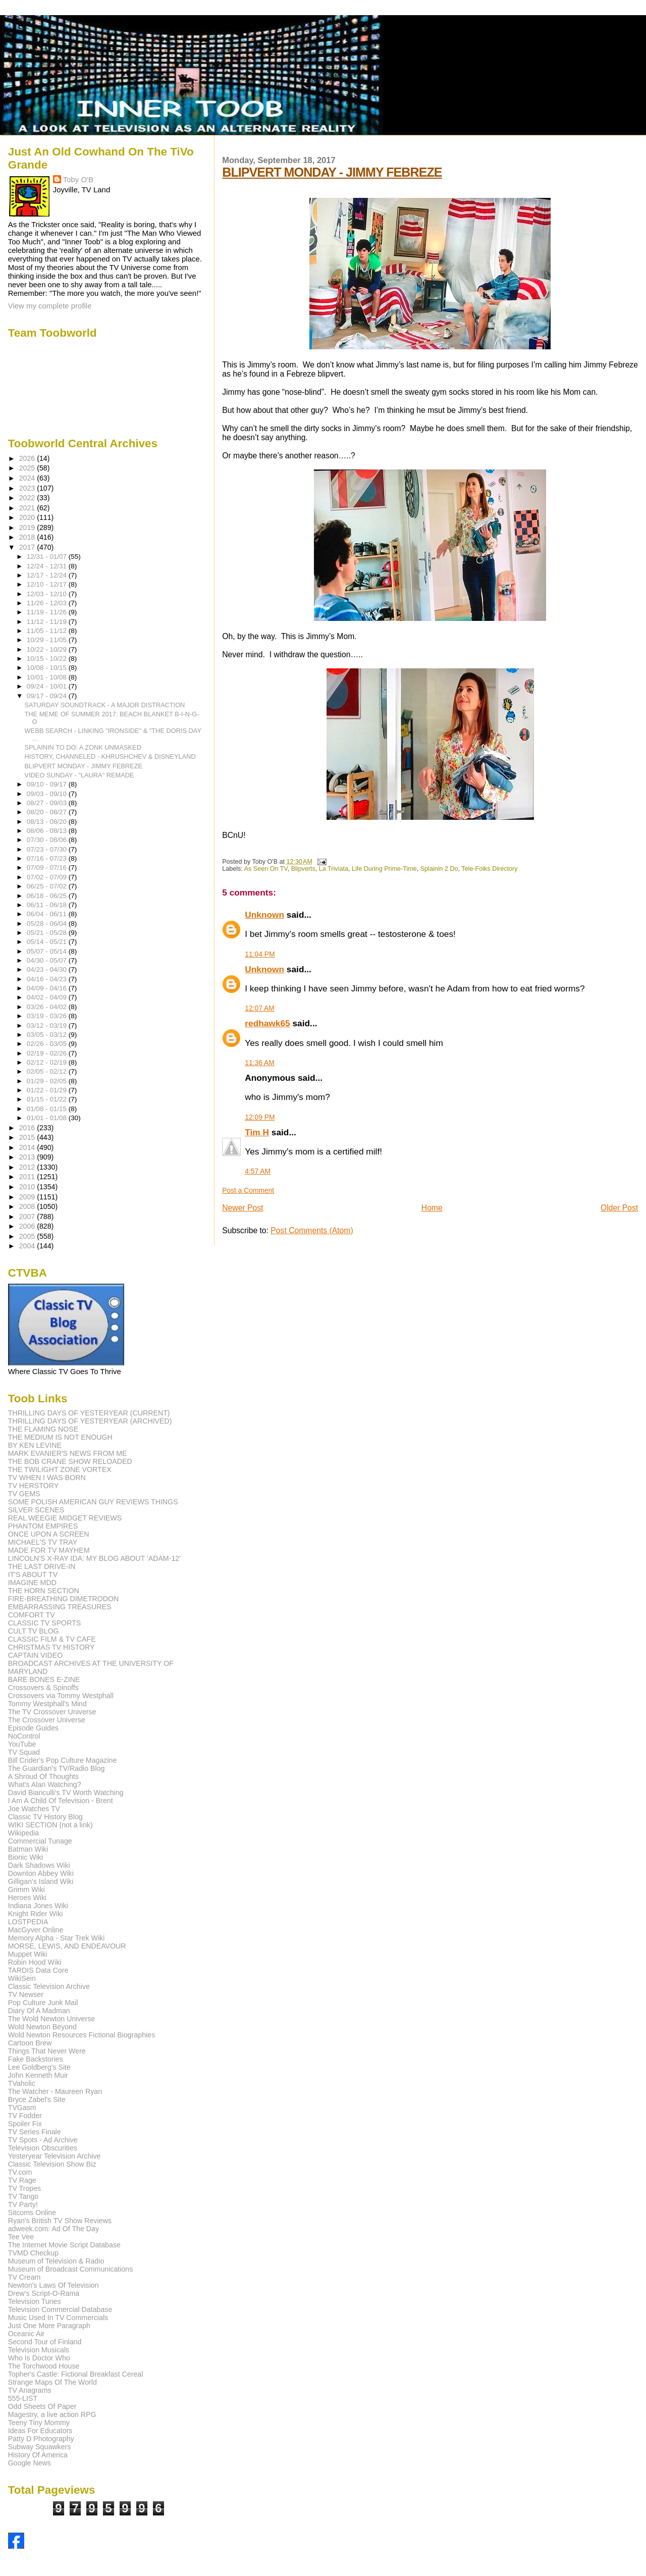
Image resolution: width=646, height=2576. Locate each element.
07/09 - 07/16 (48, 867)
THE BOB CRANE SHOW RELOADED (70, 1461)
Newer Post (242, 1207)
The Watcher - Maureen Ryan (55, 2091)
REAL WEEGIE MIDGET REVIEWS (65, 1518)
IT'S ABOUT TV (33, 1574)
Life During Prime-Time (384, 868)
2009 (28, 1197)
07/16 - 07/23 (48, 858)
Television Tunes (34, 2301)
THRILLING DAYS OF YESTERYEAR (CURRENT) (89, 1413)
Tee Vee (21, 2237)
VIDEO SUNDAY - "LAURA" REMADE (79, 775)
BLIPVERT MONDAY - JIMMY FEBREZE (332, 172)
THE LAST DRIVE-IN (42, 1566)
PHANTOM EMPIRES (43, 1526)
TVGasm (22, 2108)
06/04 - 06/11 (48, 914)
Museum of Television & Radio (56, 2261)
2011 (28, 1177)
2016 (28, 1128)
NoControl (24, 1736)
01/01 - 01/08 (48, 1118)
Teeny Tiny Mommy (39, 2423)
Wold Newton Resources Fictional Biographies (81, 2035)
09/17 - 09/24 (48, 696)
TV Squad (24, 1752)
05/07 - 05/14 (48, 951)
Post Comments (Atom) (312, 1230)
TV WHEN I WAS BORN (47, 1478)
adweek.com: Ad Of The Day (53, 2229)
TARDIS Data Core (38, 1970)
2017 (28, 547)
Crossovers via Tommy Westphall (61, 1696)
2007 (28, 1217)
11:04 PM (260, 954)
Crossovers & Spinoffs (43, 1688)
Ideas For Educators (40, 2431)
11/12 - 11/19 (48, 621)
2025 (28, 468)
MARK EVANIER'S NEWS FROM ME (67, 1453)
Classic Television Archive (49, 1986)
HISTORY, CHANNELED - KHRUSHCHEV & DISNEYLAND (110, 756)
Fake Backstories (35, 2059)
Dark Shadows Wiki (39, 1865)
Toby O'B (78, 179)
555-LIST (22, 2398)
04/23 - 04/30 (48, 969)
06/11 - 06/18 (48, 905)
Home (432, 1207)
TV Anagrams (29, 2390)
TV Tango (23, 2196)
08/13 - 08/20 (48, 821)
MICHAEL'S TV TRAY (43, 1542)
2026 (28, 458)
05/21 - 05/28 (48, 932)
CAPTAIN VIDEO (35, 1655)
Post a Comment (248, 1190)
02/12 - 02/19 (48, 1062)
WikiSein (22, 1978)
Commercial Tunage (40, 1841)
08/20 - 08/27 (48, 812)
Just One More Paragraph (49, 2326)
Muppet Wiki (27, 1954)
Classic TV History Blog (45, 1817)
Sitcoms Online (32, 2213)
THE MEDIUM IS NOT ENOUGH (60, 1437)
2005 (28, 1236)
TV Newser (25, 1994)
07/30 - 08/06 (48, 840)
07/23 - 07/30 (48, 849)
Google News (29, 2463)
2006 (28, 1226)
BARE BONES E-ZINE (44, 1679)
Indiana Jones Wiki (38, 1906)
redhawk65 (267, 1023)
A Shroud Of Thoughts (43, 1776)
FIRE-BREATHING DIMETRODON (63, 1599)
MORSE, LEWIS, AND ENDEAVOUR (67, 1946)
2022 (28, 498)
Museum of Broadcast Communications (70, 2269)
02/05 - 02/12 (48, 1071)
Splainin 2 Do (439, 868)
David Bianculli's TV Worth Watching (66, 1793)
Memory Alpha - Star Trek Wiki (56, 1938)
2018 (28, 537)
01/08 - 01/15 (48, 1109)
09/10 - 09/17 (48, 784)
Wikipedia (23, 1833)
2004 (28, 1246)
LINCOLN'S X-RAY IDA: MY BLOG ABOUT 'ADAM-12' (94, 1558)
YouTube (22, 1744)
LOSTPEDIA (28, 1922)
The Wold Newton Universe (51, 2019)
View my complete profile (50, 305)
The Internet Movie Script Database (64, 2245)
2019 (28, 527)
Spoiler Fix (25, 2124)
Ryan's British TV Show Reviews (60, 2221)
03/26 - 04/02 (48, 1007)
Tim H (257, 1132)
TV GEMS (24, 1494)
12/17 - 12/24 (48, 575)
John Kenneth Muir (38, 2075)
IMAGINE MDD (32, 1583)
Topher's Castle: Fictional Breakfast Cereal (75, 2374)
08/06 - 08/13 (48, 830)
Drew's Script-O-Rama (43, 2293)
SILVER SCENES (36, 1510)
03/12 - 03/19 (48, 1025)
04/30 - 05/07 (48, 960)
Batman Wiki (28, 1849)
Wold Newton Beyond (42, 2027)
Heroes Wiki (27, 1898)
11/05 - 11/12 (48, 631)
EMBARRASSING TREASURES (60, 1607)
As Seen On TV (266, 868)
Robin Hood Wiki (35, 1962)
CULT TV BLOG (33, 1631)
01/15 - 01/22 (48, 1099)
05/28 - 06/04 (48, 923)
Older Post (619, 1207)
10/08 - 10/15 (48, 667)
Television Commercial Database (60, 2309)
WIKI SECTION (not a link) (50, 1825)
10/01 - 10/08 (48, 677)
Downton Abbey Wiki (41, 1873)
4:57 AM (258, 1171)
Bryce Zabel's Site (37, 2099)
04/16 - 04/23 (48, 979)
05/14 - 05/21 (48, 941)
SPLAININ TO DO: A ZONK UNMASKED (83, 747)
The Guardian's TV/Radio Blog (56, 1768)
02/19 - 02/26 (48, 1053)
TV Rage (22, 2180)
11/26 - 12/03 (48, 603)
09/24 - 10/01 (48, 686)
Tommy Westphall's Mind (47, 1704)
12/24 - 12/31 (48, 566)
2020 (28, 517)
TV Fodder (25, 2116)
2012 (28, 1167)
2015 (28, 1137)
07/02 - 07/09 (48, 877)
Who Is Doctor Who (39, 2358)
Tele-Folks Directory (489, 868)
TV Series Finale (34, 2132)
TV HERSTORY (33, 1486)
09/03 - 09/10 (48, 794)
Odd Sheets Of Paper (42, 2406)
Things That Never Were (47, 2051)
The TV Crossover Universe (52, 1712)
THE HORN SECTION (43, 1591)
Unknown (264, 915)
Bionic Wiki (25, 1857)
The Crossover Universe (46, 1720)
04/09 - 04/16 (48, 988)
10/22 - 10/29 (48, 649)
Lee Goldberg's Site (39, 2067)
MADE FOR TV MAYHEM (49, 1550)
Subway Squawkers (39, 2447)
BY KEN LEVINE (35, 1445)
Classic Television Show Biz (52, 2164)
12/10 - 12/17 (48, 584)
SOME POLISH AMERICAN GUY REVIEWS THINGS (93, 1502)
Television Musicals (38, 2350)
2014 (28, 1147)
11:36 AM (259, 1063)
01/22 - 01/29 (48, 1090)
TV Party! (23, 2204)
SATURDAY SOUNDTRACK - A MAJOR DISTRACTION (105, 705)
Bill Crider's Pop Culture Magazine (62, 1760)
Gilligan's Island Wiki (41, 1881)
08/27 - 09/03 (48, 803)
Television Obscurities (42, 2148)
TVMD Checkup (33, 2253)
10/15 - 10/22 (48, 658)
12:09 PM (260, 1117)
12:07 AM (259, 1008)
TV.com (20, 2172)
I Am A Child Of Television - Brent (60, 1801)
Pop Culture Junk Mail (43, 2003)
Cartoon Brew (30, 2043)
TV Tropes (24, 2188)
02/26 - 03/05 (48, 1043)
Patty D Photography (41, 2439)
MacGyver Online (36, 1930)
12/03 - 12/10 (48, 594)
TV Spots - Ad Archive (43, 2140)
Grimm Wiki (26, 1889)
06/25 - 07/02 (48, 886)
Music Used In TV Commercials (58, 2318)
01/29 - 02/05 (48, 1081)
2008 (28, 1206)
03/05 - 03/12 (48, 1034)
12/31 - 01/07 (48, 556)
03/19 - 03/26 (48, 1016)
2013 (28, 1157)
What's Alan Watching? (44, 1784)
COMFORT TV (31, 1615)
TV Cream (24, 2277)
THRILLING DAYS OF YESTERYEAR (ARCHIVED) (90, 1421)
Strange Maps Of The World (52, 2382)
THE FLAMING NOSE (43, 1429)
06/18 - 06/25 (48, 896)
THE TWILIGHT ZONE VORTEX (60, 1469)
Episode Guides (33, 1728)
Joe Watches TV (34, 1809)
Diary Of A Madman (39, 2011)
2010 (28, 1187)
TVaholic (21, 2083)
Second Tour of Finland (45, 2342)
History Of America (38, 2455)
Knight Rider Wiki (35, 1914)
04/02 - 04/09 (48, 997)
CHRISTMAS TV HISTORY (51, 1647)
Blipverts (303, 868)
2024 (28, 478)
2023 (28, 488)
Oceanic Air (26, 2334)
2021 (28, 508)
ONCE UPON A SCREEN (48, 1534)
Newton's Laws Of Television (53, 2285)
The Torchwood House (44, 2366)
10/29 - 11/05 (48, 640)
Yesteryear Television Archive (54, 2156)
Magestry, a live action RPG (52, 2414)
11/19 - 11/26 (48, 612)
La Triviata (333, 868)
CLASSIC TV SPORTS (44, 1623)
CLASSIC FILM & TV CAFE (52, 1639)
